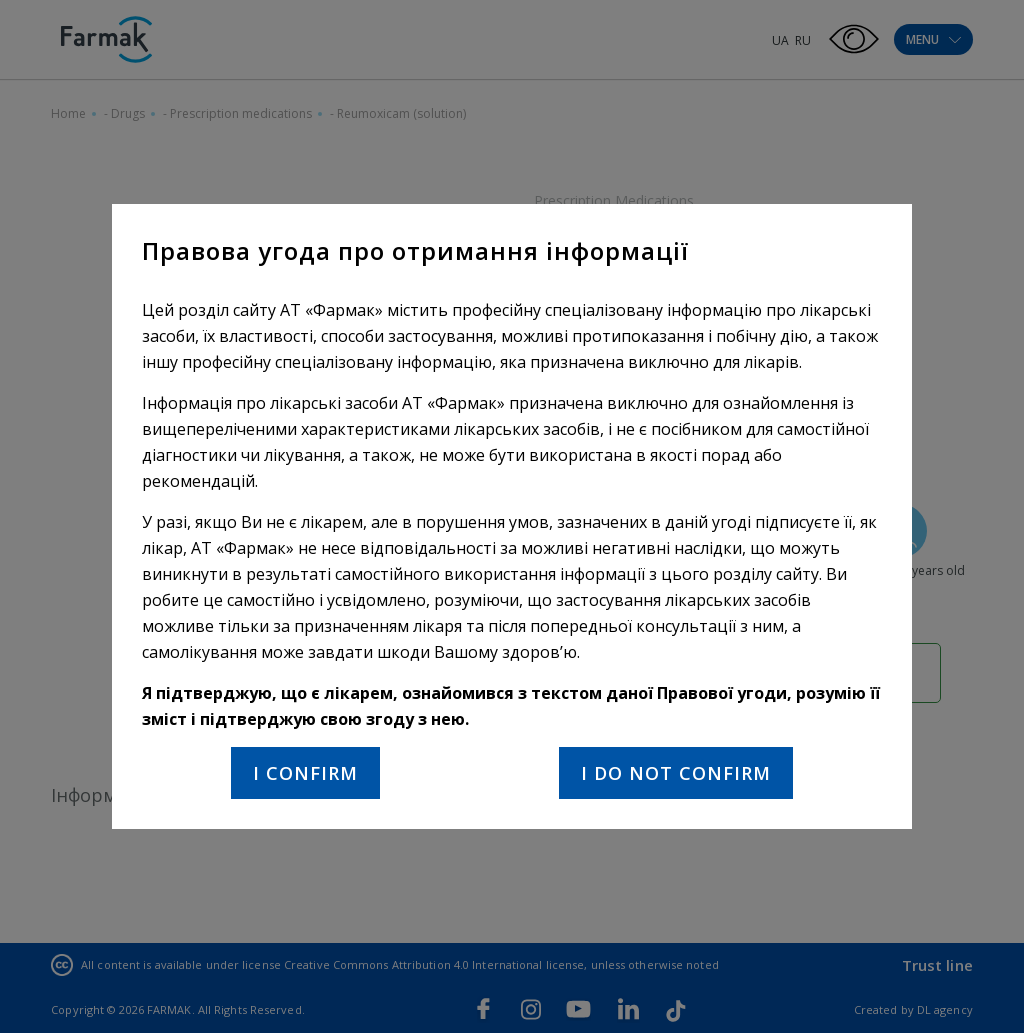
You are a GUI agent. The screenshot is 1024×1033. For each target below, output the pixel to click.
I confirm (305, 773)
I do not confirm (676, 773)
